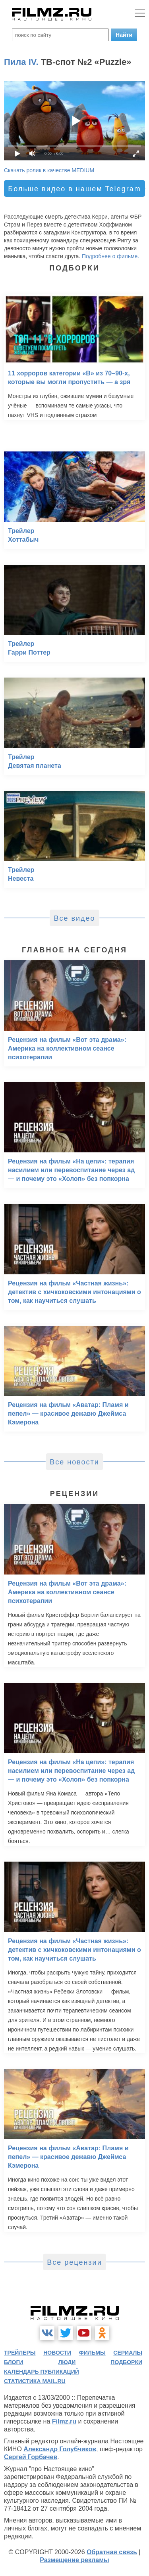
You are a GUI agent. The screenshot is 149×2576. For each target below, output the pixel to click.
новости (57, 2352)
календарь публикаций (41, 2371)
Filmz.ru (64, 2421)
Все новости (74, 1462)
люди (66, 2362)
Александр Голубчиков (59, 2449)
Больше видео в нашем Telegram (74, 189)
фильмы (92, 2352)
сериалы (127, 2352)
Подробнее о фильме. (110, 256)
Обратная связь (112, 2552)
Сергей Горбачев (30, 2457)
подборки (126, 2362)
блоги (13, 2362)
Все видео (74, 918)
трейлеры (20, 2352)
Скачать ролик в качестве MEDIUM (49, 170)
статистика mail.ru (35, 2381)
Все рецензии (74, 2262)
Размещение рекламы (74, 2560)
